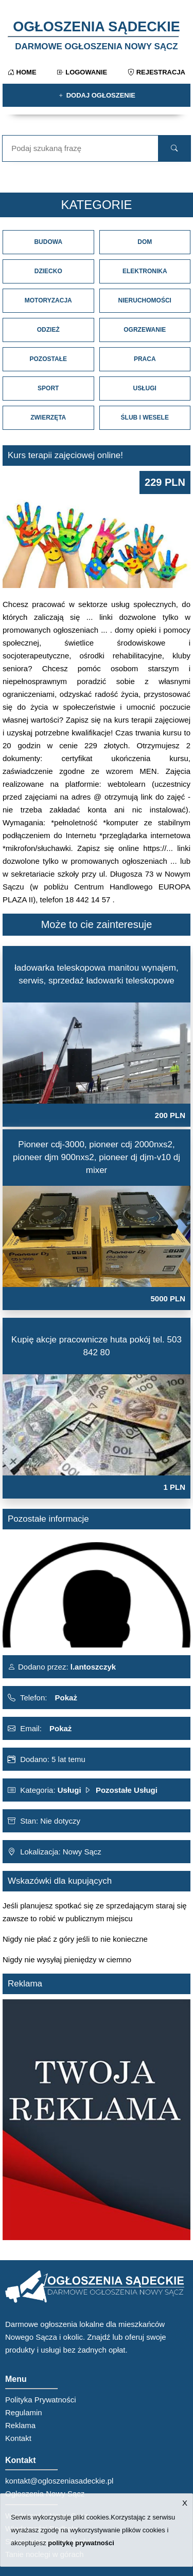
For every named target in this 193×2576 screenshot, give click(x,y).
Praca (145, 359)
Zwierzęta (48, 417)
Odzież (48, 329)
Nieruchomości (144, 300)
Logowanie (82, 72)
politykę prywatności (81, 2543)
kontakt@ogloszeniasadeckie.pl (59, 2480)
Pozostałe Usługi (126, 1790)
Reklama (20, 2425)
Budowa (48, 241)
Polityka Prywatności (40, 2399)
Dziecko (48, 271)
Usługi (144, 388)
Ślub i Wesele (145, 417)
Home (22, 72)
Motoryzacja (48, 300)
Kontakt (18, 2438)
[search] (174, 148)
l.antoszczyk (92, 1666)
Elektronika (144, 271)
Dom (144, 241)
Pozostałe (48, 359)
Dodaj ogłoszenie (96, 95)
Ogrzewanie (145, 329)
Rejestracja (156, 72)
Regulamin (23, 2412)
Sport (48, 388)
